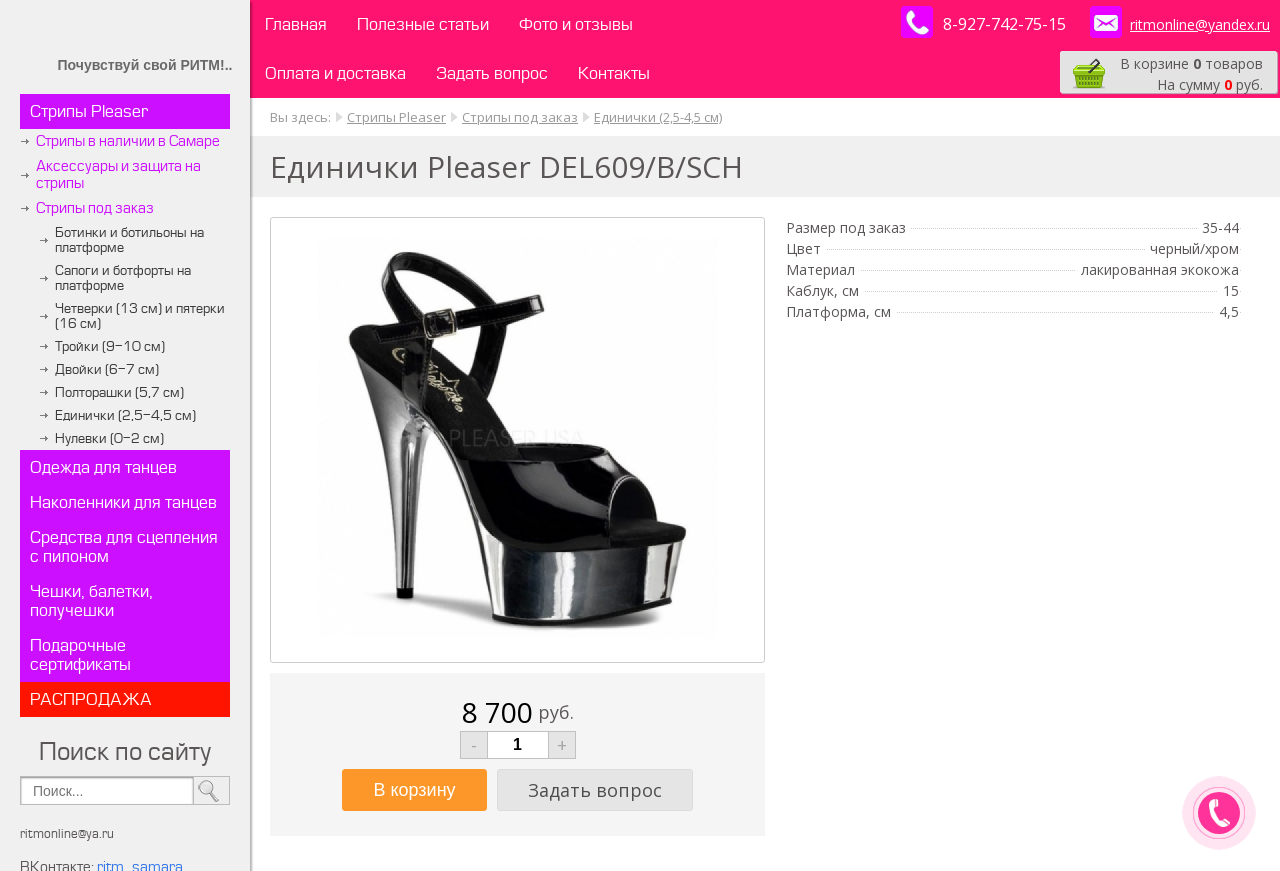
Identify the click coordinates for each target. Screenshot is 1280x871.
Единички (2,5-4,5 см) (125, 415)
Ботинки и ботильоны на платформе (129, 240)
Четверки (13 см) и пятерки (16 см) (140, 316)
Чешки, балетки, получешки (91, 601)
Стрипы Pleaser (89, 111)
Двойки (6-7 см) (107, 369)
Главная (296, 24)
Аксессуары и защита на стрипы (118, 175)
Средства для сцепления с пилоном (124, 547)
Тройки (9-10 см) (110, 346)
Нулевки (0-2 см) (109, 438)
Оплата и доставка (335, 73)
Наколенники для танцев (123, 502)
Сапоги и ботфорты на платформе (123, 278)
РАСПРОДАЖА (91, 699)
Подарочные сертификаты (80, 655)
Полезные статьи (423, 24)
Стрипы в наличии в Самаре (128, 141)
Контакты (614, 73)
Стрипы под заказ (95, 208)
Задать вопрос (492, 73)
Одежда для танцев (103, 467)
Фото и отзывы (576, 24)
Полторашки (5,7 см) (119, 392)
